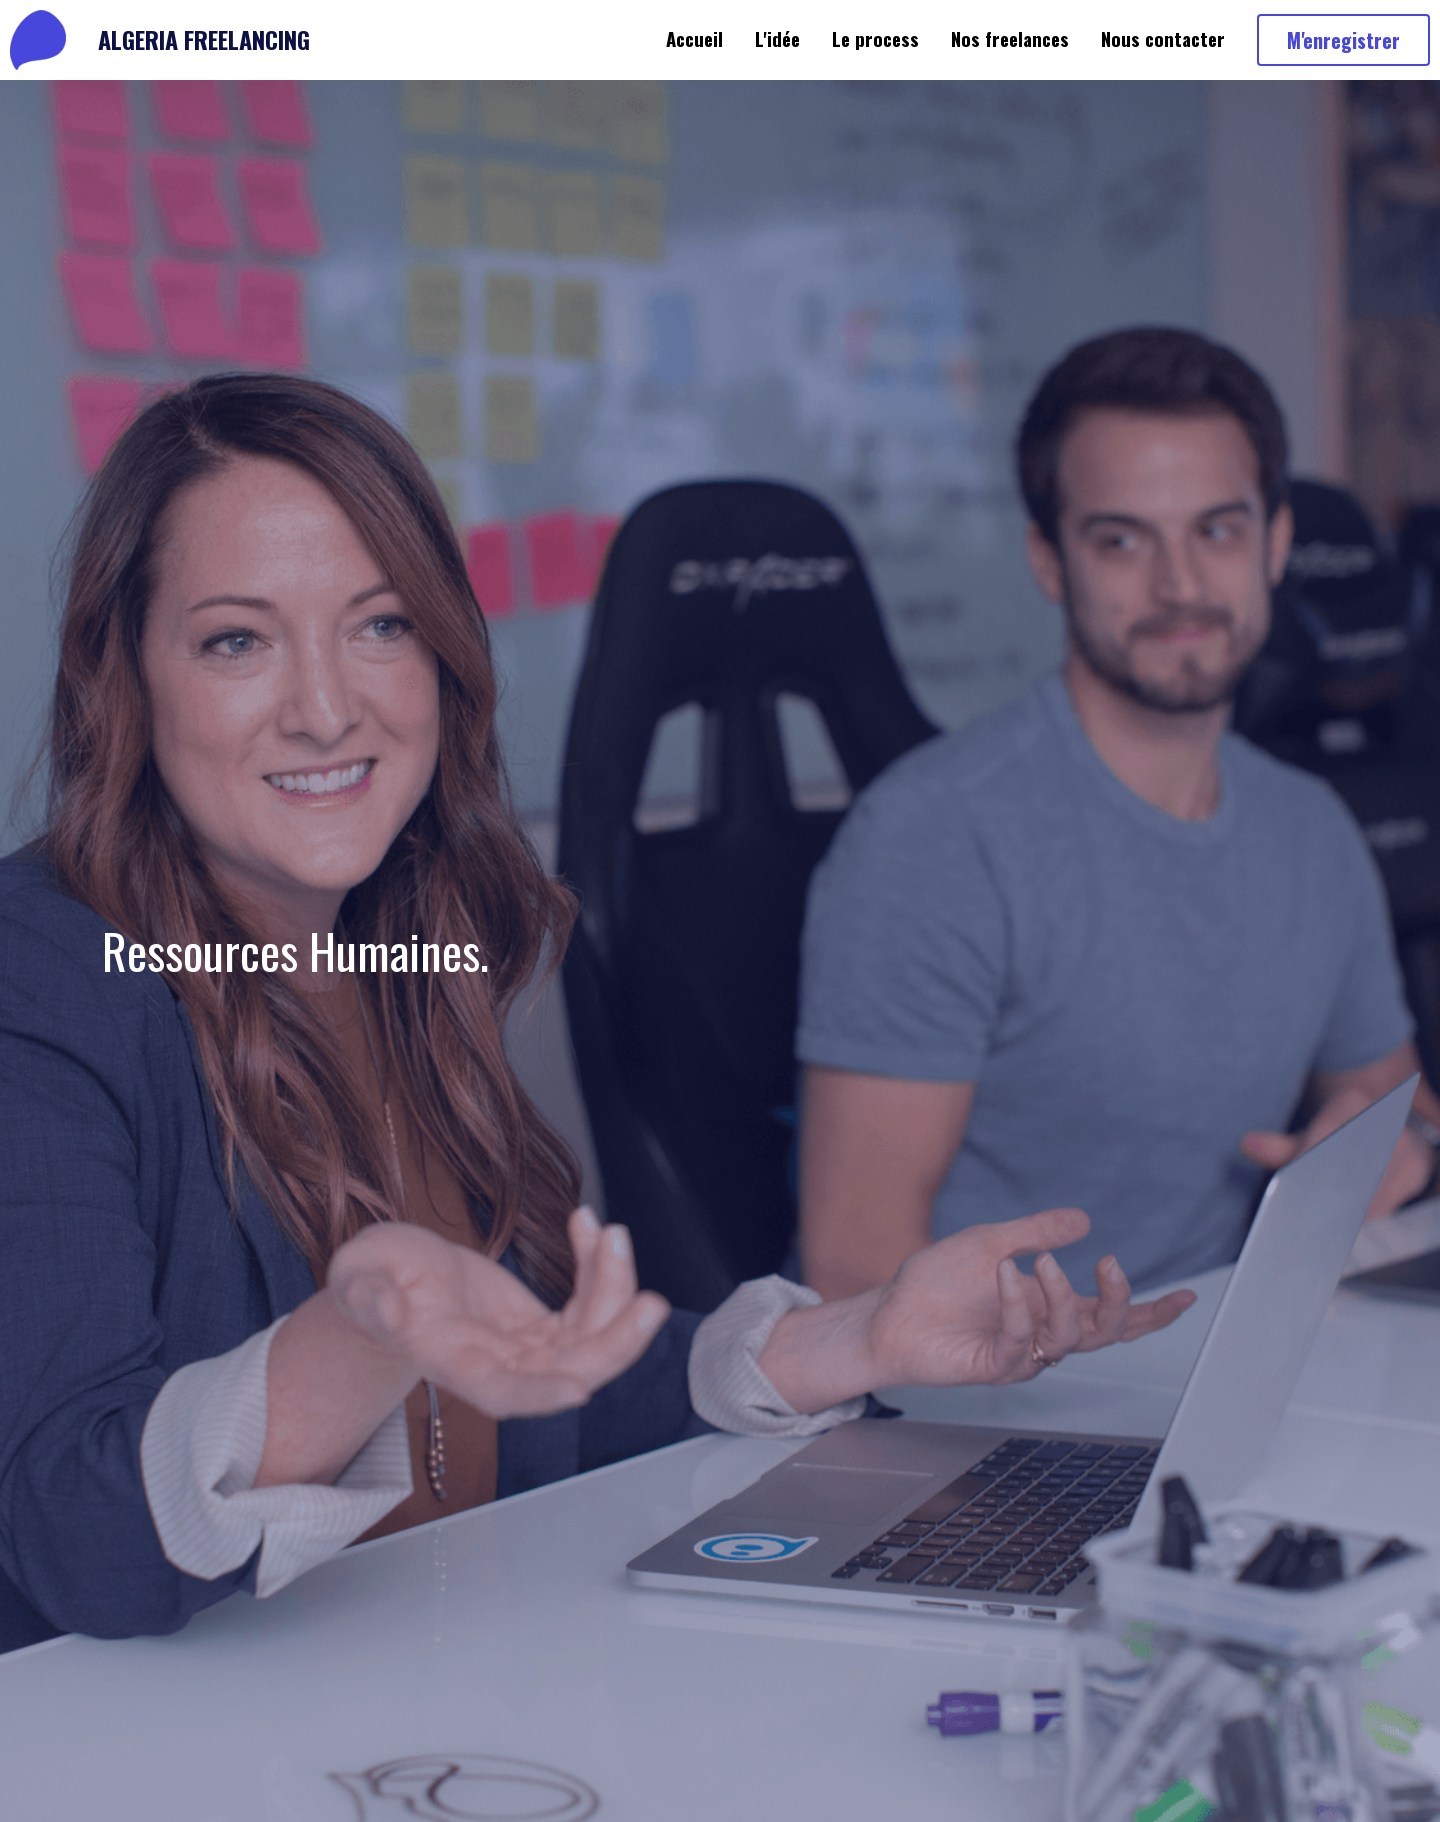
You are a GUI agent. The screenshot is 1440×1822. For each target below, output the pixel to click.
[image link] (38, 38)
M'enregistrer (1343, 40)
